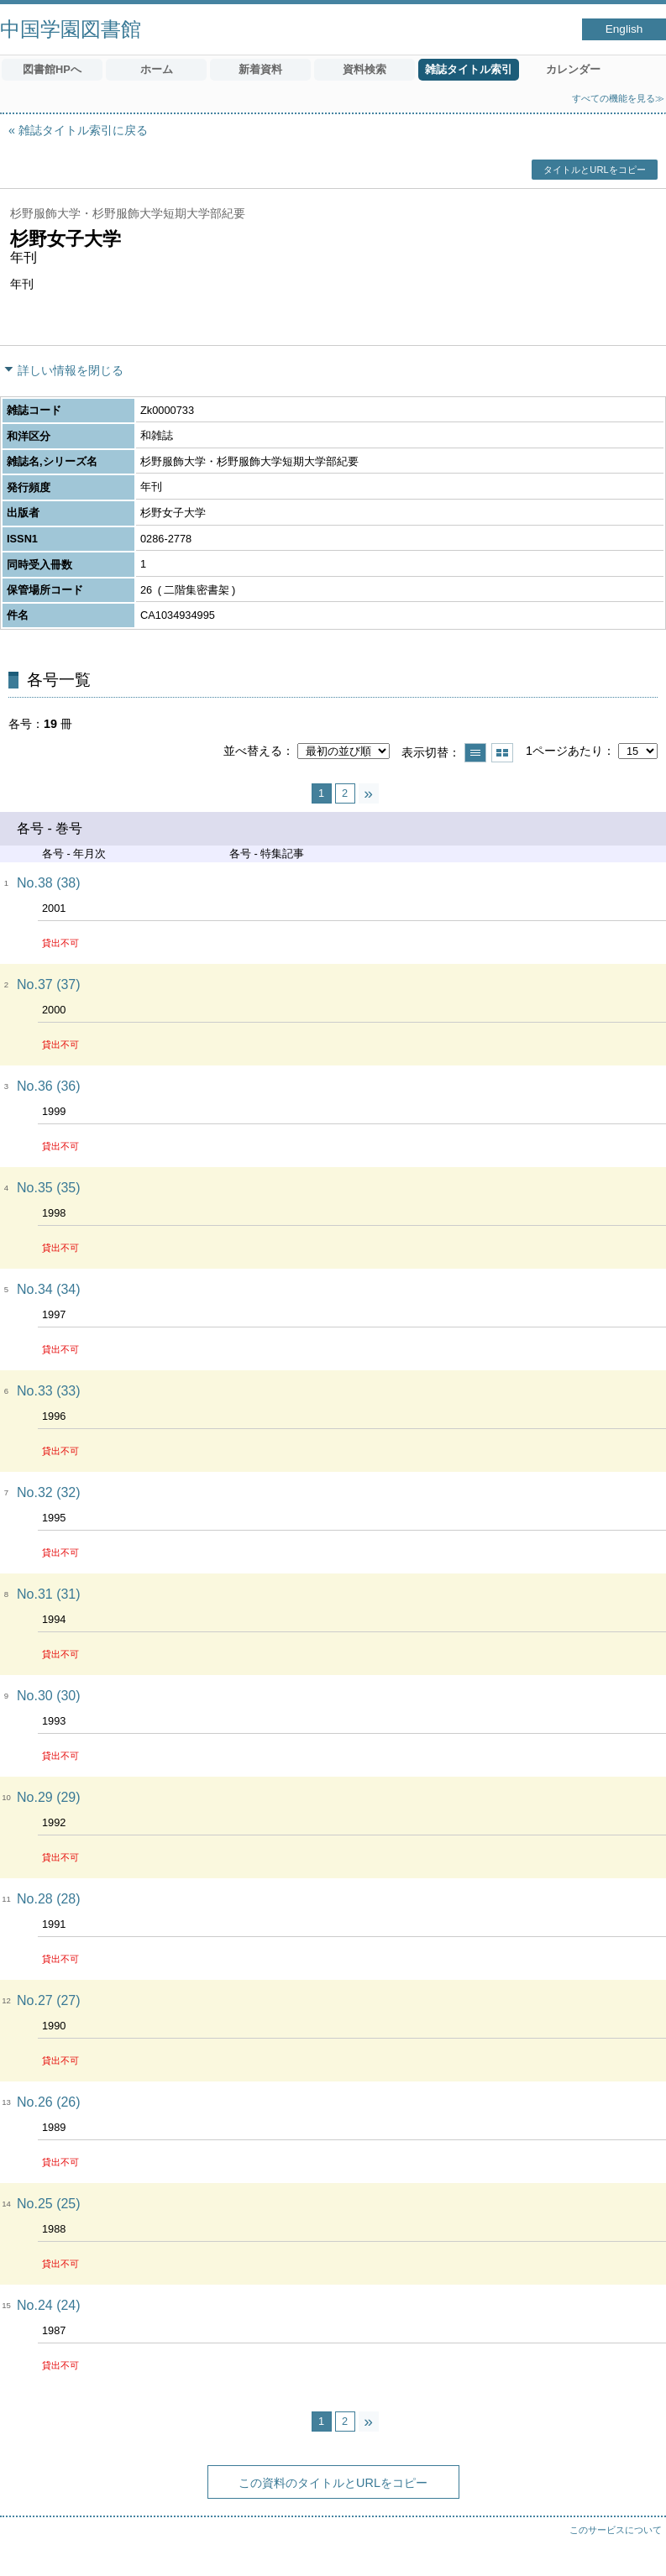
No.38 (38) (49, 883)
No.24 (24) (49, 2305)
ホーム (156, 69)
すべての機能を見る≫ (618, 98)
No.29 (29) (49, 1797)
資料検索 (364, 69)
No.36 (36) (49, 1086)
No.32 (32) (49, 1492)
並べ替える (252, 750)
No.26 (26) (49, 2102)
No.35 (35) (49, 1188)
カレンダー (573, 69)
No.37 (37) (49, 984)
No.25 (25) (49, 2203)
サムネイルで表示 (502, 752)
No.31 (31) (49, 1594)
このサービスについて (615, 2530)
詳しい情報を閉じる (70, 370)
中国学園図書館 (70, 29)
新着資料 (260, 69)
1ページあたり (564, 750)
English (624, 29)
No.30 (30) (49, 1696)
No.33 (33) (49, 1391)
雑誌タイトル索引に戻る (83, 130)
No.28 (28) (49, 1899)
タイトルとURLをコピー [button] (594, 170)
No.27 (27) (49, 2000)
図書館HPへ (52, 69)
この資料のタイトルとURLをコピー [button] (333, 2483)
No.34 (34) (49, 1289)
